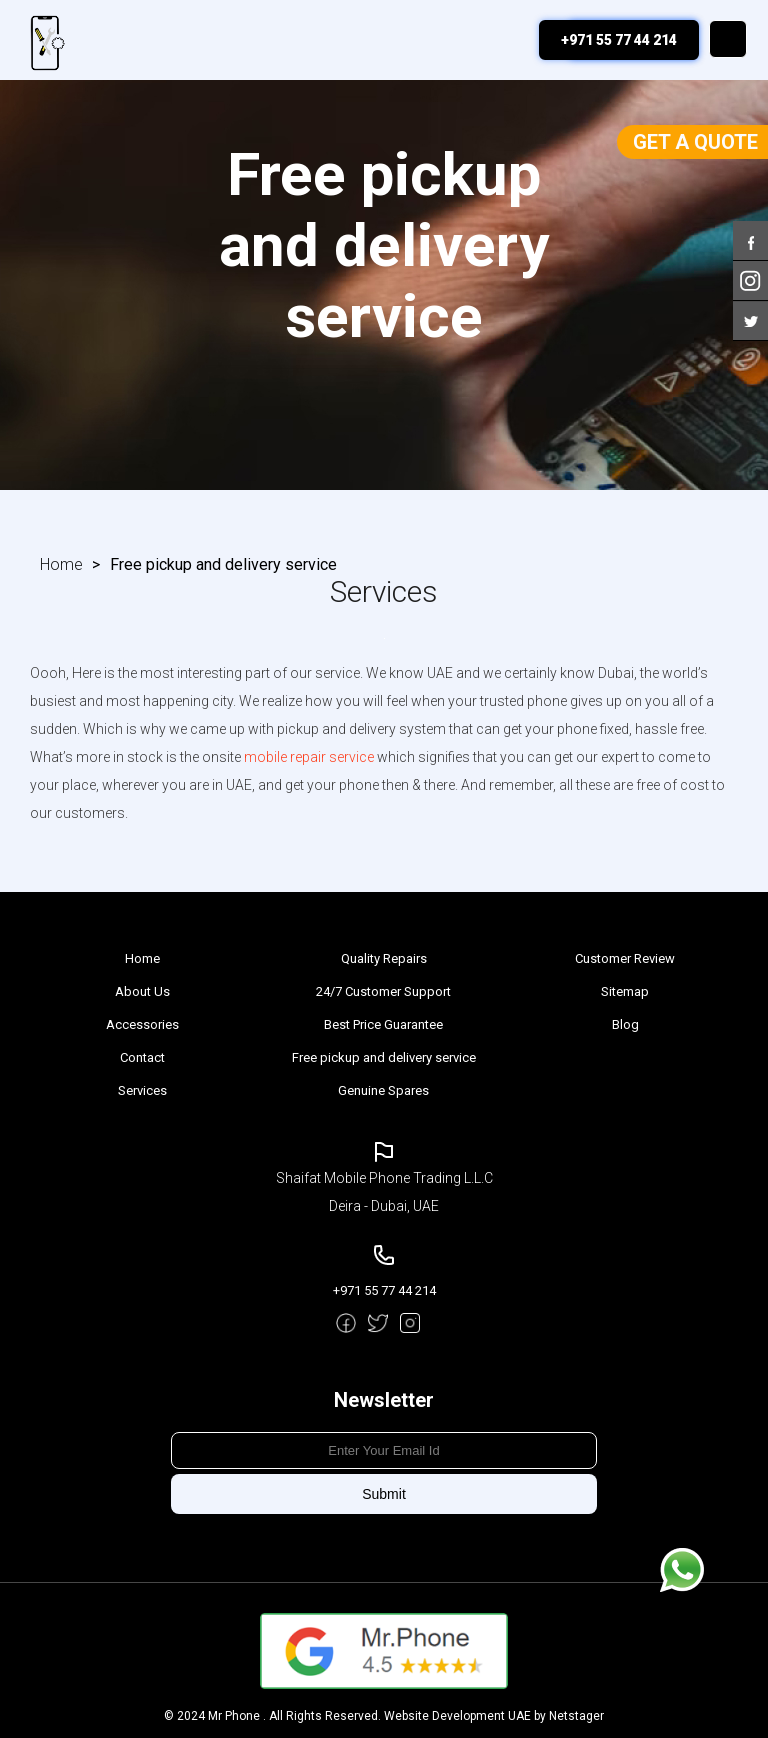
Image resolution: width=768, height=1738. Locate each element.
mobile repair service (309, 757)
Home (61, 564)
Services (142, 1090)
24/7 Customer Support (383, 991)
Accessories (142, 1024)
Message (682, 1570)
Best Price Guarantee (383, 1024)
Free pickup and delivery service (384, 1057)
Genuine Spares (383, 1090)
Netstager (576, 1716)
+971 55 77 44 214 (619, 40)
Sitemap (625, 991)
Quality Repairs (384, 958)
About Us (142, 991)
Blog (625, 1024)
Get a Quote (695, 142)
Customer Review (625, 958)
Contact (142, 1057)
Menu (728, 39)
